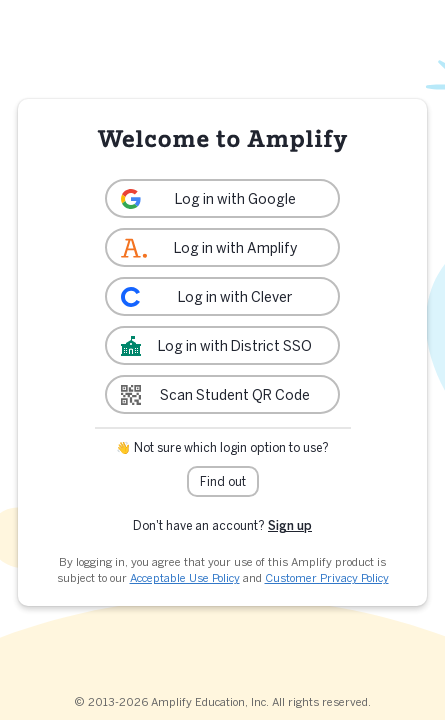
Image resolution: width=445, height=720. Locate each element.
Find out (223, 481)
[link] (222, 198)
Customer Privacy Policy (327, 578)
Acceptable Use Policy (185, 578)
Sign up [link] (290, 525)
